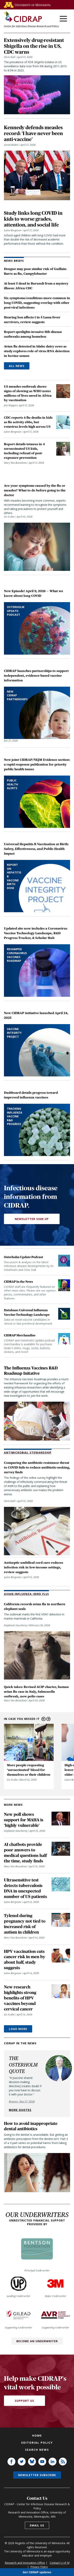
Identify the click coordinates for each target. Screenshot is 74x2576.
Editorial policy (37, 2443)
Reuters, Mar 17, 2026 (22, 2101)
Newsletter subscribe (37, 2475)
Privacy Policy (39, 2567)
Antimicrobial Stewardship (28, 1453)
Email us (37, 2526)
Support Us (24, 2401)
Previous (43, 1719)
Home (37, 2436)
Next (48, 1719)
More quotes (20, 2110)
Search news (37, 2450)
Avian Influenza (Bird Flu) (26, 1594)
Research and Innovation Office (25, 2563)
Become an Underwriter (37, 2341)
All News (16, 366)
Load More (18, 2029)
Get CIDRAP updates (37, 2572)
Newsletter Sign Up (32, 1219)
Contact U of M (59, 2563)
